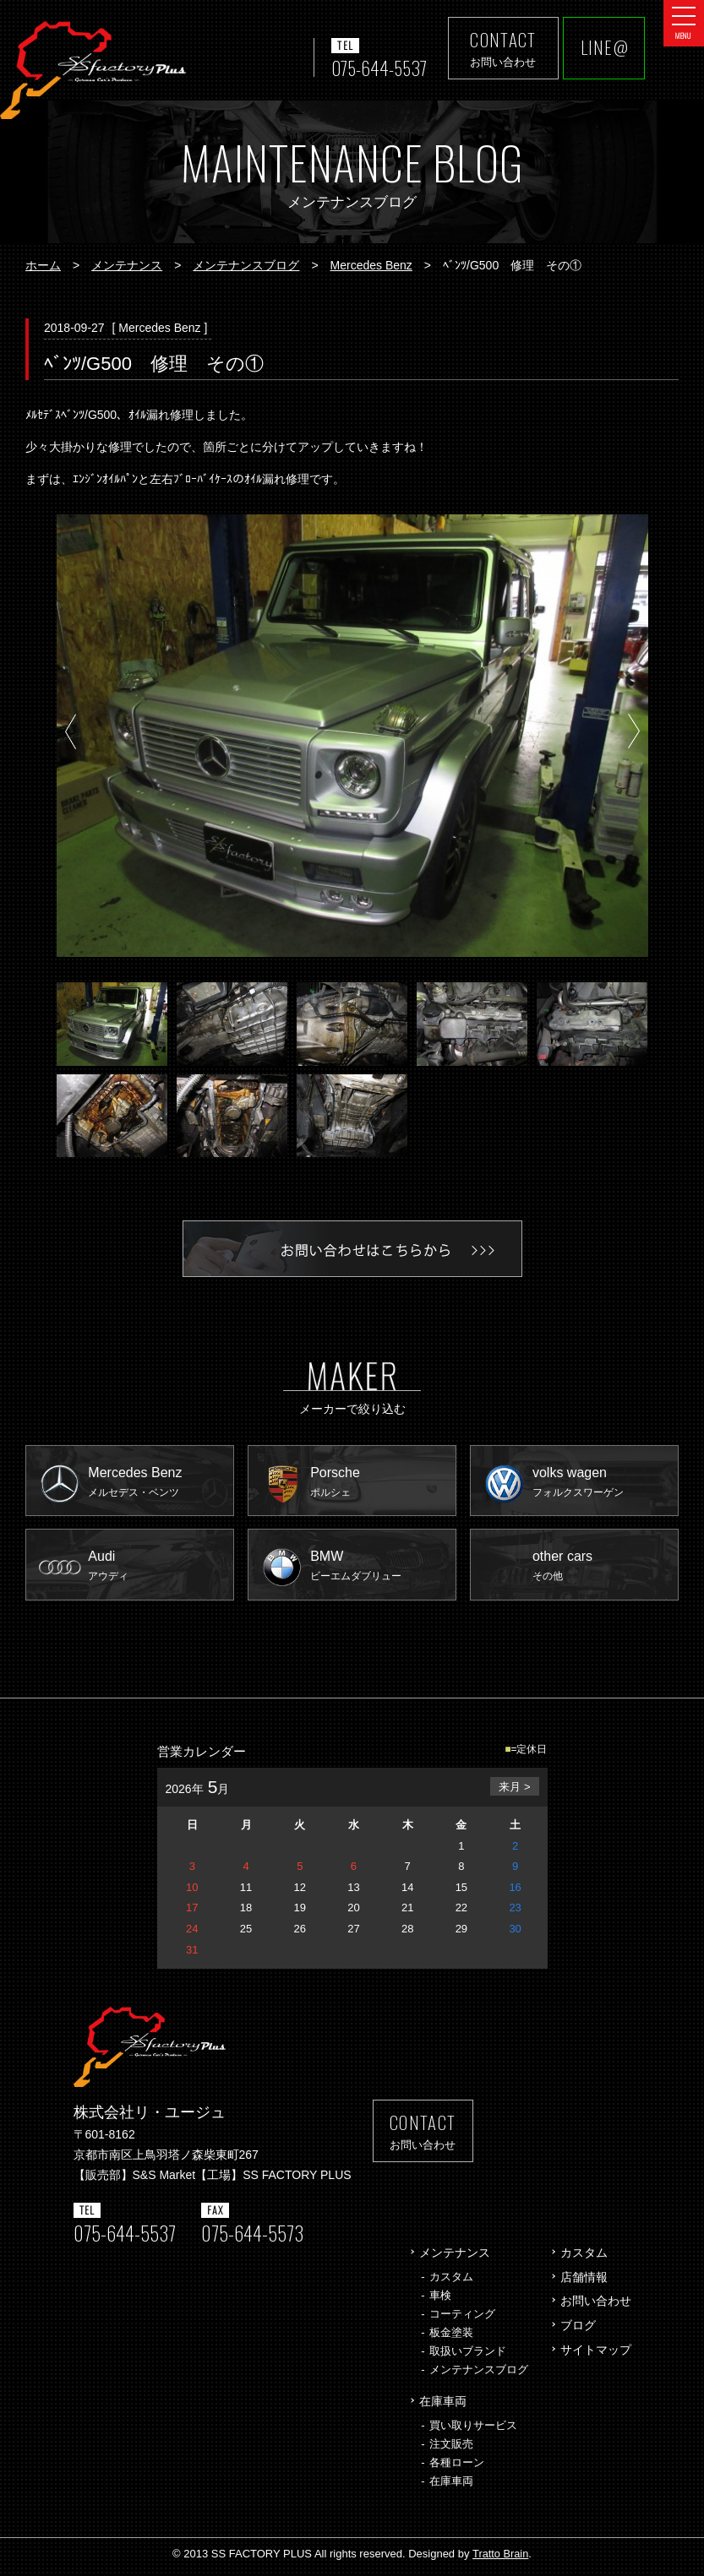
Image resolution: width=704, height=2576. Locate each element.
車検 (440, 2300)
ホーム (43, 265)
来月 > (514, 1792)
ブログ (578, 2331)
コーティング (462, 2318)
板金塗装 (451, 2337)
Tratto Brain (500, 2559)
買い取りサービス (473, 2431)
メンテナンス (126, 265)
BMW (384, 1571)
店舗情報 (584, 2282)
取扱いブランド (467, 2356)
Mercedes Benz (371, 265)
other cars (606, 1571)
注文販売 (451, 2449)
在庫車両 (443, 2407)
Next (633, 733)
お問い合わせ (595, 2306)
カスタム (451, 2281)
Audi (161, 1571)
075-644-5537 (376, 68)
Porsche (384, 1484)
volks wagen (606, 1484)
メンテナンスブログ (246, 265)
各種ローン (456, 2468)
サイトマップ (595, 2355)
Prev (71, 733)
